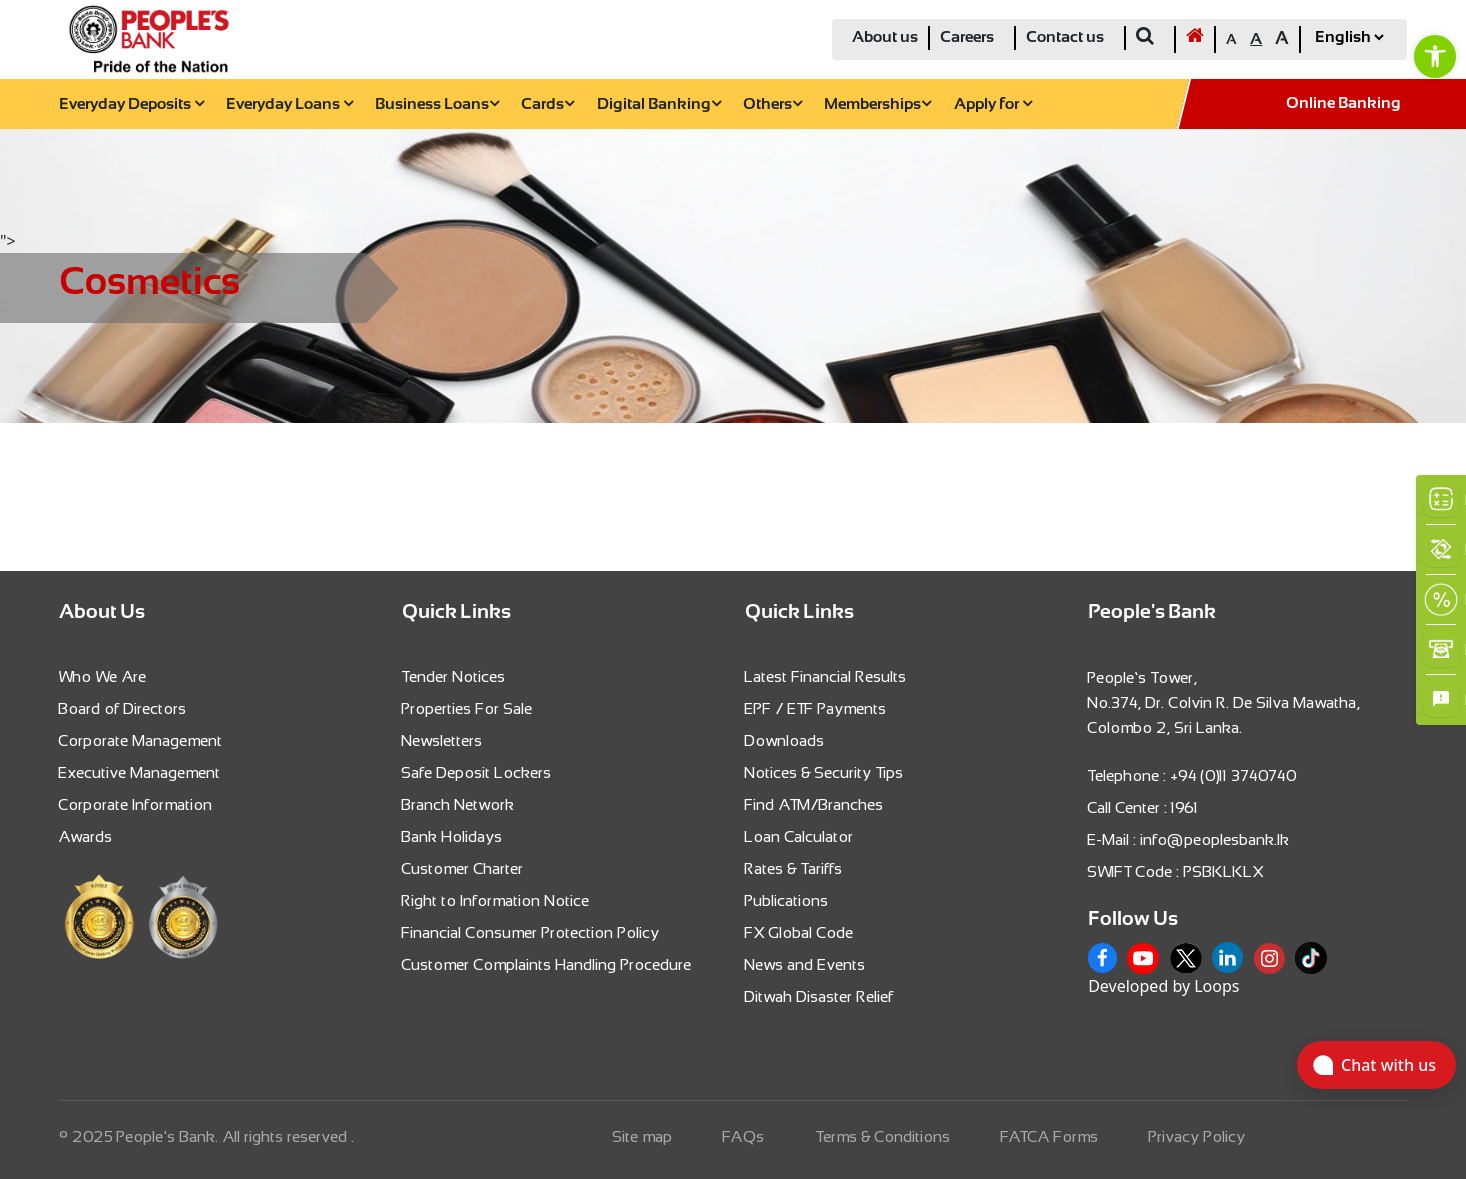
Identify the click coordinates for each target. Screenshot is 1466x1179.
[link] (1435, 56)
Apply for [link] (993, 104)
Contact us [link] (1065, 37)
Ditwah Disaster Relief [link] (819, 996)
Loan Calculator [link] (799, 836)
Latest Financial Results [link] (826, 676)
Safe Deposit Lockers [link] (477, 772)
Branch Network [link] (458, 804)
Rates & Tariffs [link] (794, 868)
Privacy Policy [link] (1197, 1136)
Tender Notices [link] (454, 676)
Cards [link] (547, 104)
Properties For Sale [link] (467, 708)
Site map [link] (643, 1136)
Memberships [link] (877, 104)
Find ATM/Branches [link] (814, 804)
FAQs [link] (744, 1136)
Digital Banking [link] (659, 104)
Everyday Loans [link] (289, 104)
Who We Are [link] (103, 676)
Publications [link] (787, 900)
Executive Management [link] (140, 772)
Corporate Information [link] (136, 804)
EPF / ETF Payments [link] (816, 708)
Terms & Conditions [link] (883, 1136)
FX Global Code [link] (799, 932)
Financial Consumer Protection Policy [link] (531, 932)
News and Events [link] (805, 964)
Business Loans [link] (437, 104)
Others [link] (772, 104)
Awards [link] (86, 836)
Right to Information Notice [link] (496, 900)
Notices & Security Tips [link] (824, 772)
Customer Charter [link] (463, 868)
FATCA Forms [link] (1050, 1136)
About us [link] (885, 37)
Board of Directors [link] (123, 708)
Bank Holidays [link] (452, 836)
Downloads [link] (785, 740)
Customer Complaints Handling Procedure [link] (547, 964)
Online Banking (1343, 103)
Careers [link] (967, 37)
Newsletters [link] (442, 740)
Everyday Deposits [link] (131, 104)
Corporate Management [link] (141, 740)
